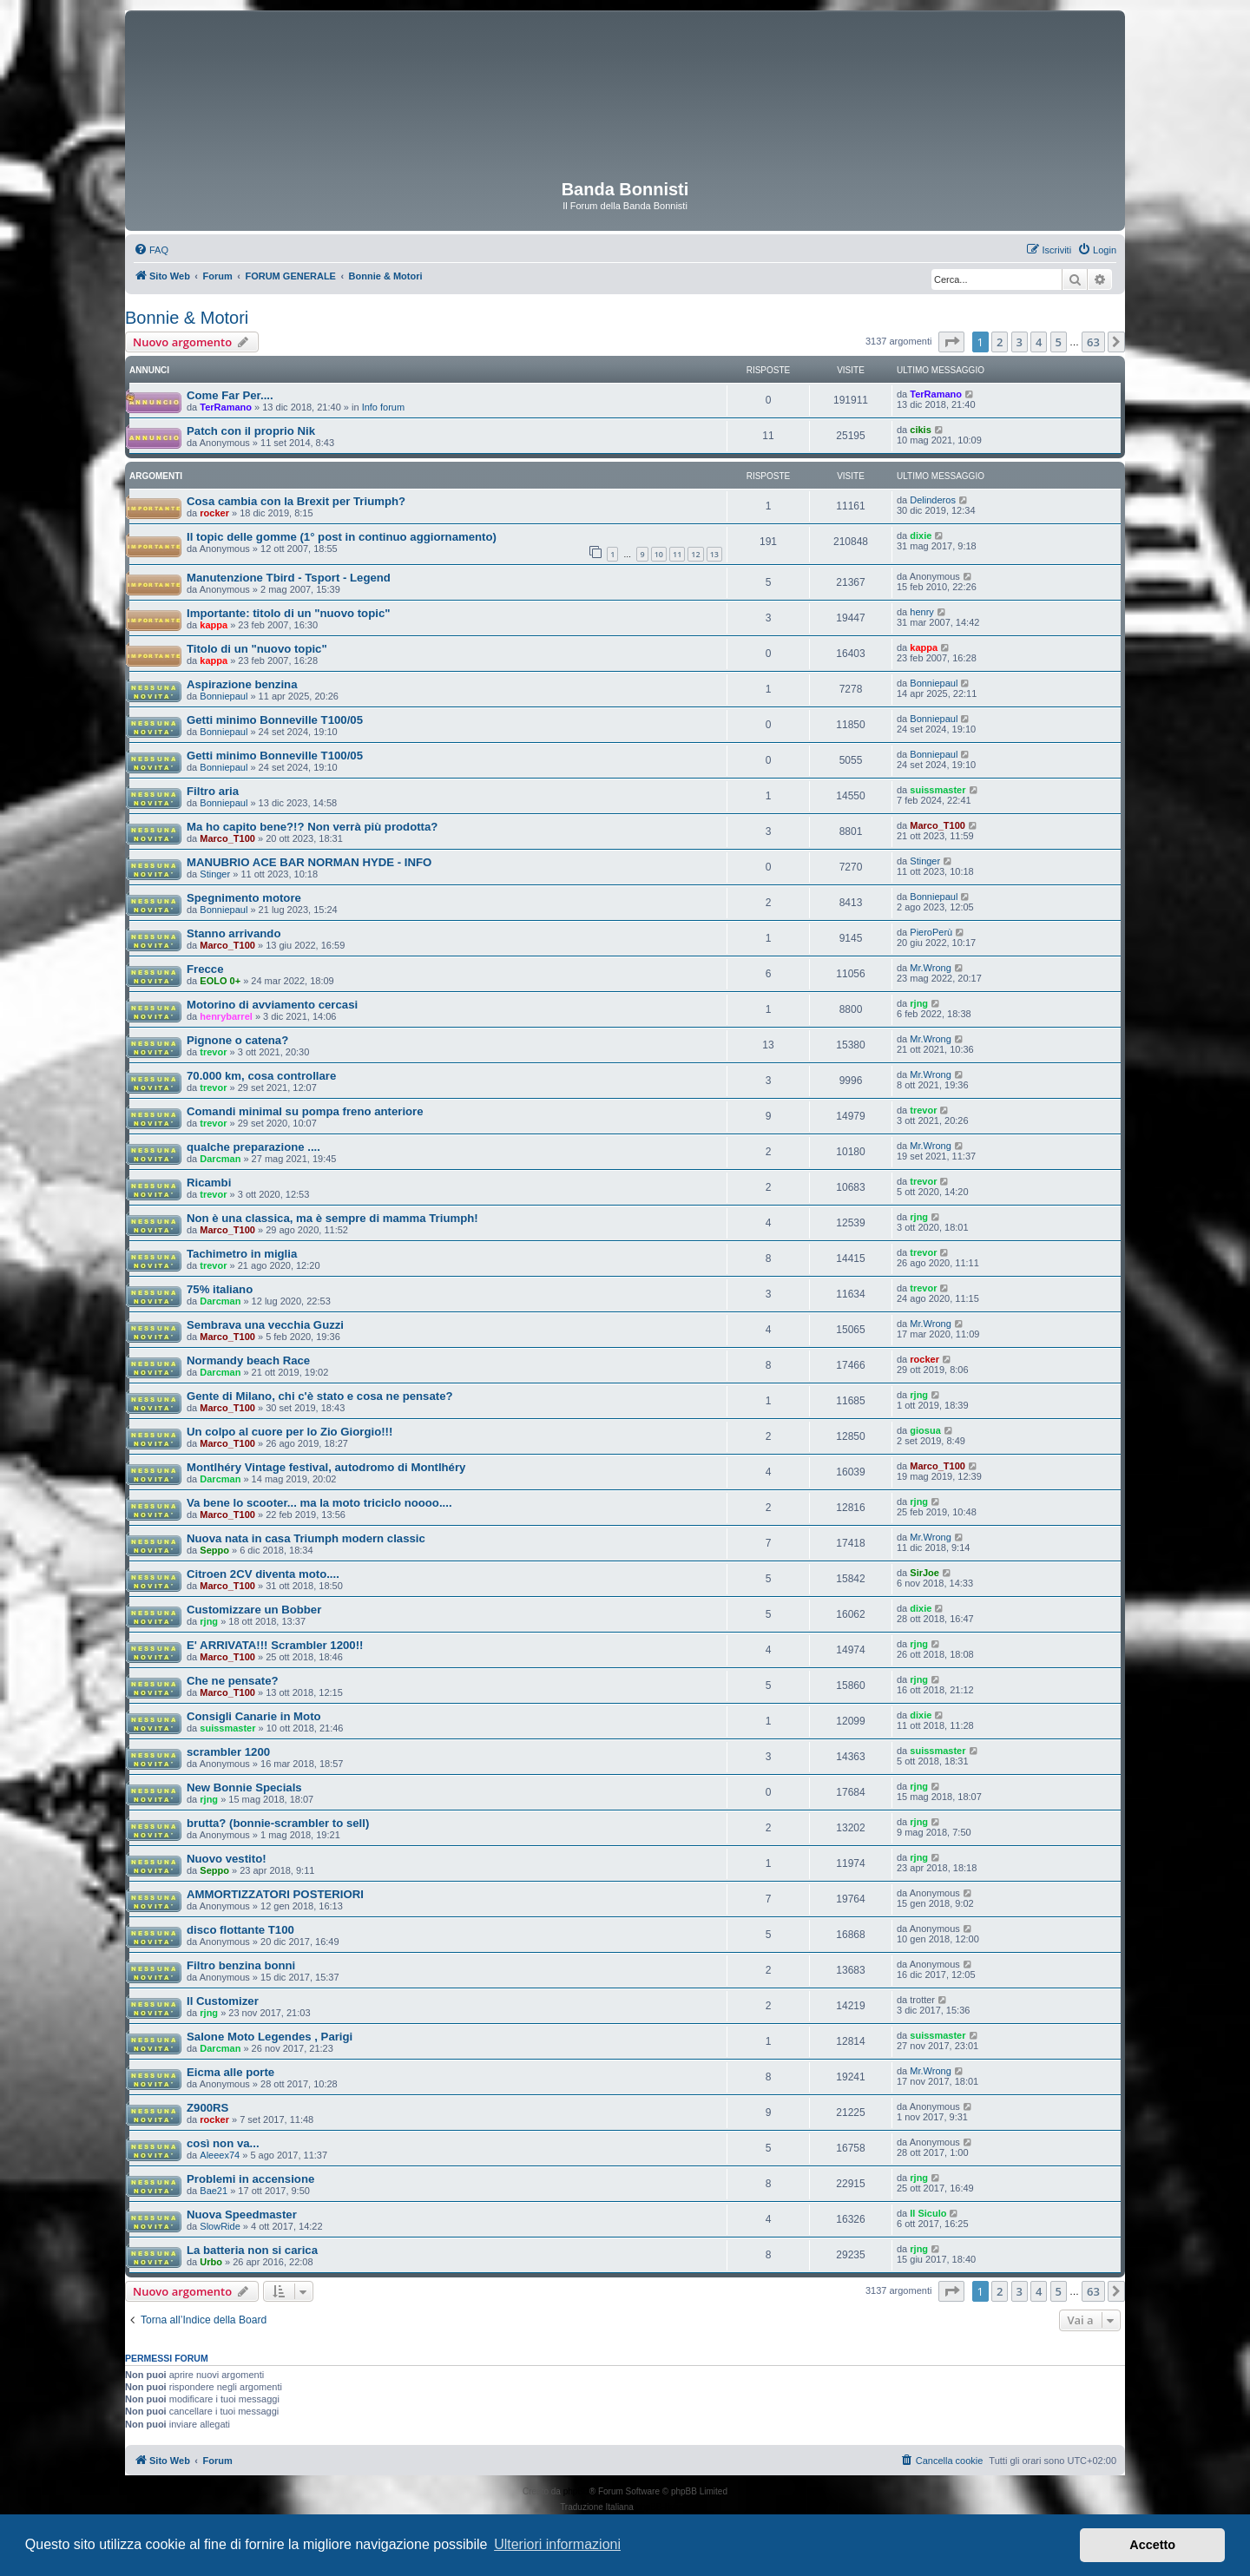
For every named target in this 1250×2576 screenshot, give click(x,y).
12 (695, 554)
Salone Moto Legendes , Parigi (269, 2036)
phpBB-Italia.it (663, 2507)
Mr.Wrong (930, 968)
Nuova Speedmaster (242, 2214)
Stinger (215, 874)
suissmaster (937, 790)
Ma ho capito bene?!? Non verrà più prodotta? (312, 826)
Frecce (205, 969)
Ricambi (209, 1182)
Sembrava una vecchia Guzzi (265, 1324)
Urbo (211, 2262)
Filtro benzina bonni (241, 1965)
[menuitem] (151, 250)
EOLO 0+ (220, 981)
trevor (213, 1052)
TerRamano (226, 407)
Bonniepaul (223, 696)
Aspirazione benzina (242, 684)
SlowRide (220, 2226)
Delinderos (933, 500)
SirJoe (924, 1572)
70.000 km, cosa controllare (261, 1075)
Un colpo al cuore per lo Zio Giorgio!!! (289, 1431)
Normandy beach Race (248, 1360)
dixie (920, 535)
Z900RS (207, 2107)
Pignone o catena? (237, 1040)
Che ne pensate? (233, 1680)
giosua (925, 1430)
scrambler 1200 (228, 1751)
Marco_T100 (227, 838)
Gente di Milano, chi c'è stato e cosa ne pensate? (320, 1396)
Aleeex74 (220, 2155)
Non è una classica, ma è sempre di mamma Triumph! (332, 1218)
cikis (920, 429)
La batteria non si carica (252, 2250)
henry (922, 612)
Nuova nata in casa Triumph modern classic (306, 1538)
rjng (919, 1003)
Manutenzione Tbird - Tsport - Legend (289, 577)
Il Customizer (223, 2001)
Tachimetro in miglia (242, 1253)
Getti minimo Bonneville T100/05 (275, 719)
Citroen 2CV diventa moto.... (263, 1573)
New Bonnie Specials (244, 1787)
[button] (951, 342)
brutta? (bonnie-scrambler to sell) (278, 1823)
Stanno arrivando (233, 933)
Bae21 (213, 2190)
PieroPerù (931, 932)
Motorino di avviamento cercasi (272, 1004)
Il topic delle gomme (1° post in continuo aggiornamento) (342, 536)
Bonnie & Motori (186, 317)
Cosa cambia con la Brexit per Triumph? (296, 501)
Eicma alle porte (230, 2072)
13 (714, 554)
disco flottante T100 (240, 1929)
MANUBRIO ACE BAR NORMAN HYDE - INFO (309, 862)
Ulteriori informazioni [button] (557, 2544)
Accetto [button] (1152, 2545)
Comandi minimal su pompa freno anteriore (305, 1111)
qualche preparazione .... (253, 1146)
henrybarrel (226, 1016)
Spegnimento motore (244, 897)
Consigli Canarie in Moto (254, 1716)
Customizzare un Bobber (254, 1609)
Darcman (220, 1158)
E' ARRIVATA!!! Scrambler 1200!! (275, 1645)
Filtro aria (213, 791)
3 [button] (1019, 342)
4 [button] (1039, 342)
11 (677, 554)
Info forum (383, 407)
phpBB (576, 2491)
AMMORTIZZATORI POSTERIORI (275, 1894)
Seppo (214, 1550)
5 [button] (1059, 342)
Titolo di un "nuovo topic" (257, 648)
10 (659, 554)
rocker (214, 513)
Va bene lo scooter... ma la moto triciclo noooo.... (319, 1502)
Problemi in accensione (250, 2178)
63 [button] (1093, 342)
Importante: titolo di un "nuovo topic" (288, 613)
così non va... (223, 2143)
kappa (213, 625)
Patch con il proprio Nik (251, 430)
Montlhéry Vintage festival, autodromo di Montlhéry (326, 1467)
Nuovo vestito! (226, 1858)
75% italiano (220, 1289)
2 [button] (1000, 342)
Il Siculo (928, 2213)
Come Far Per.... (230, 395)
